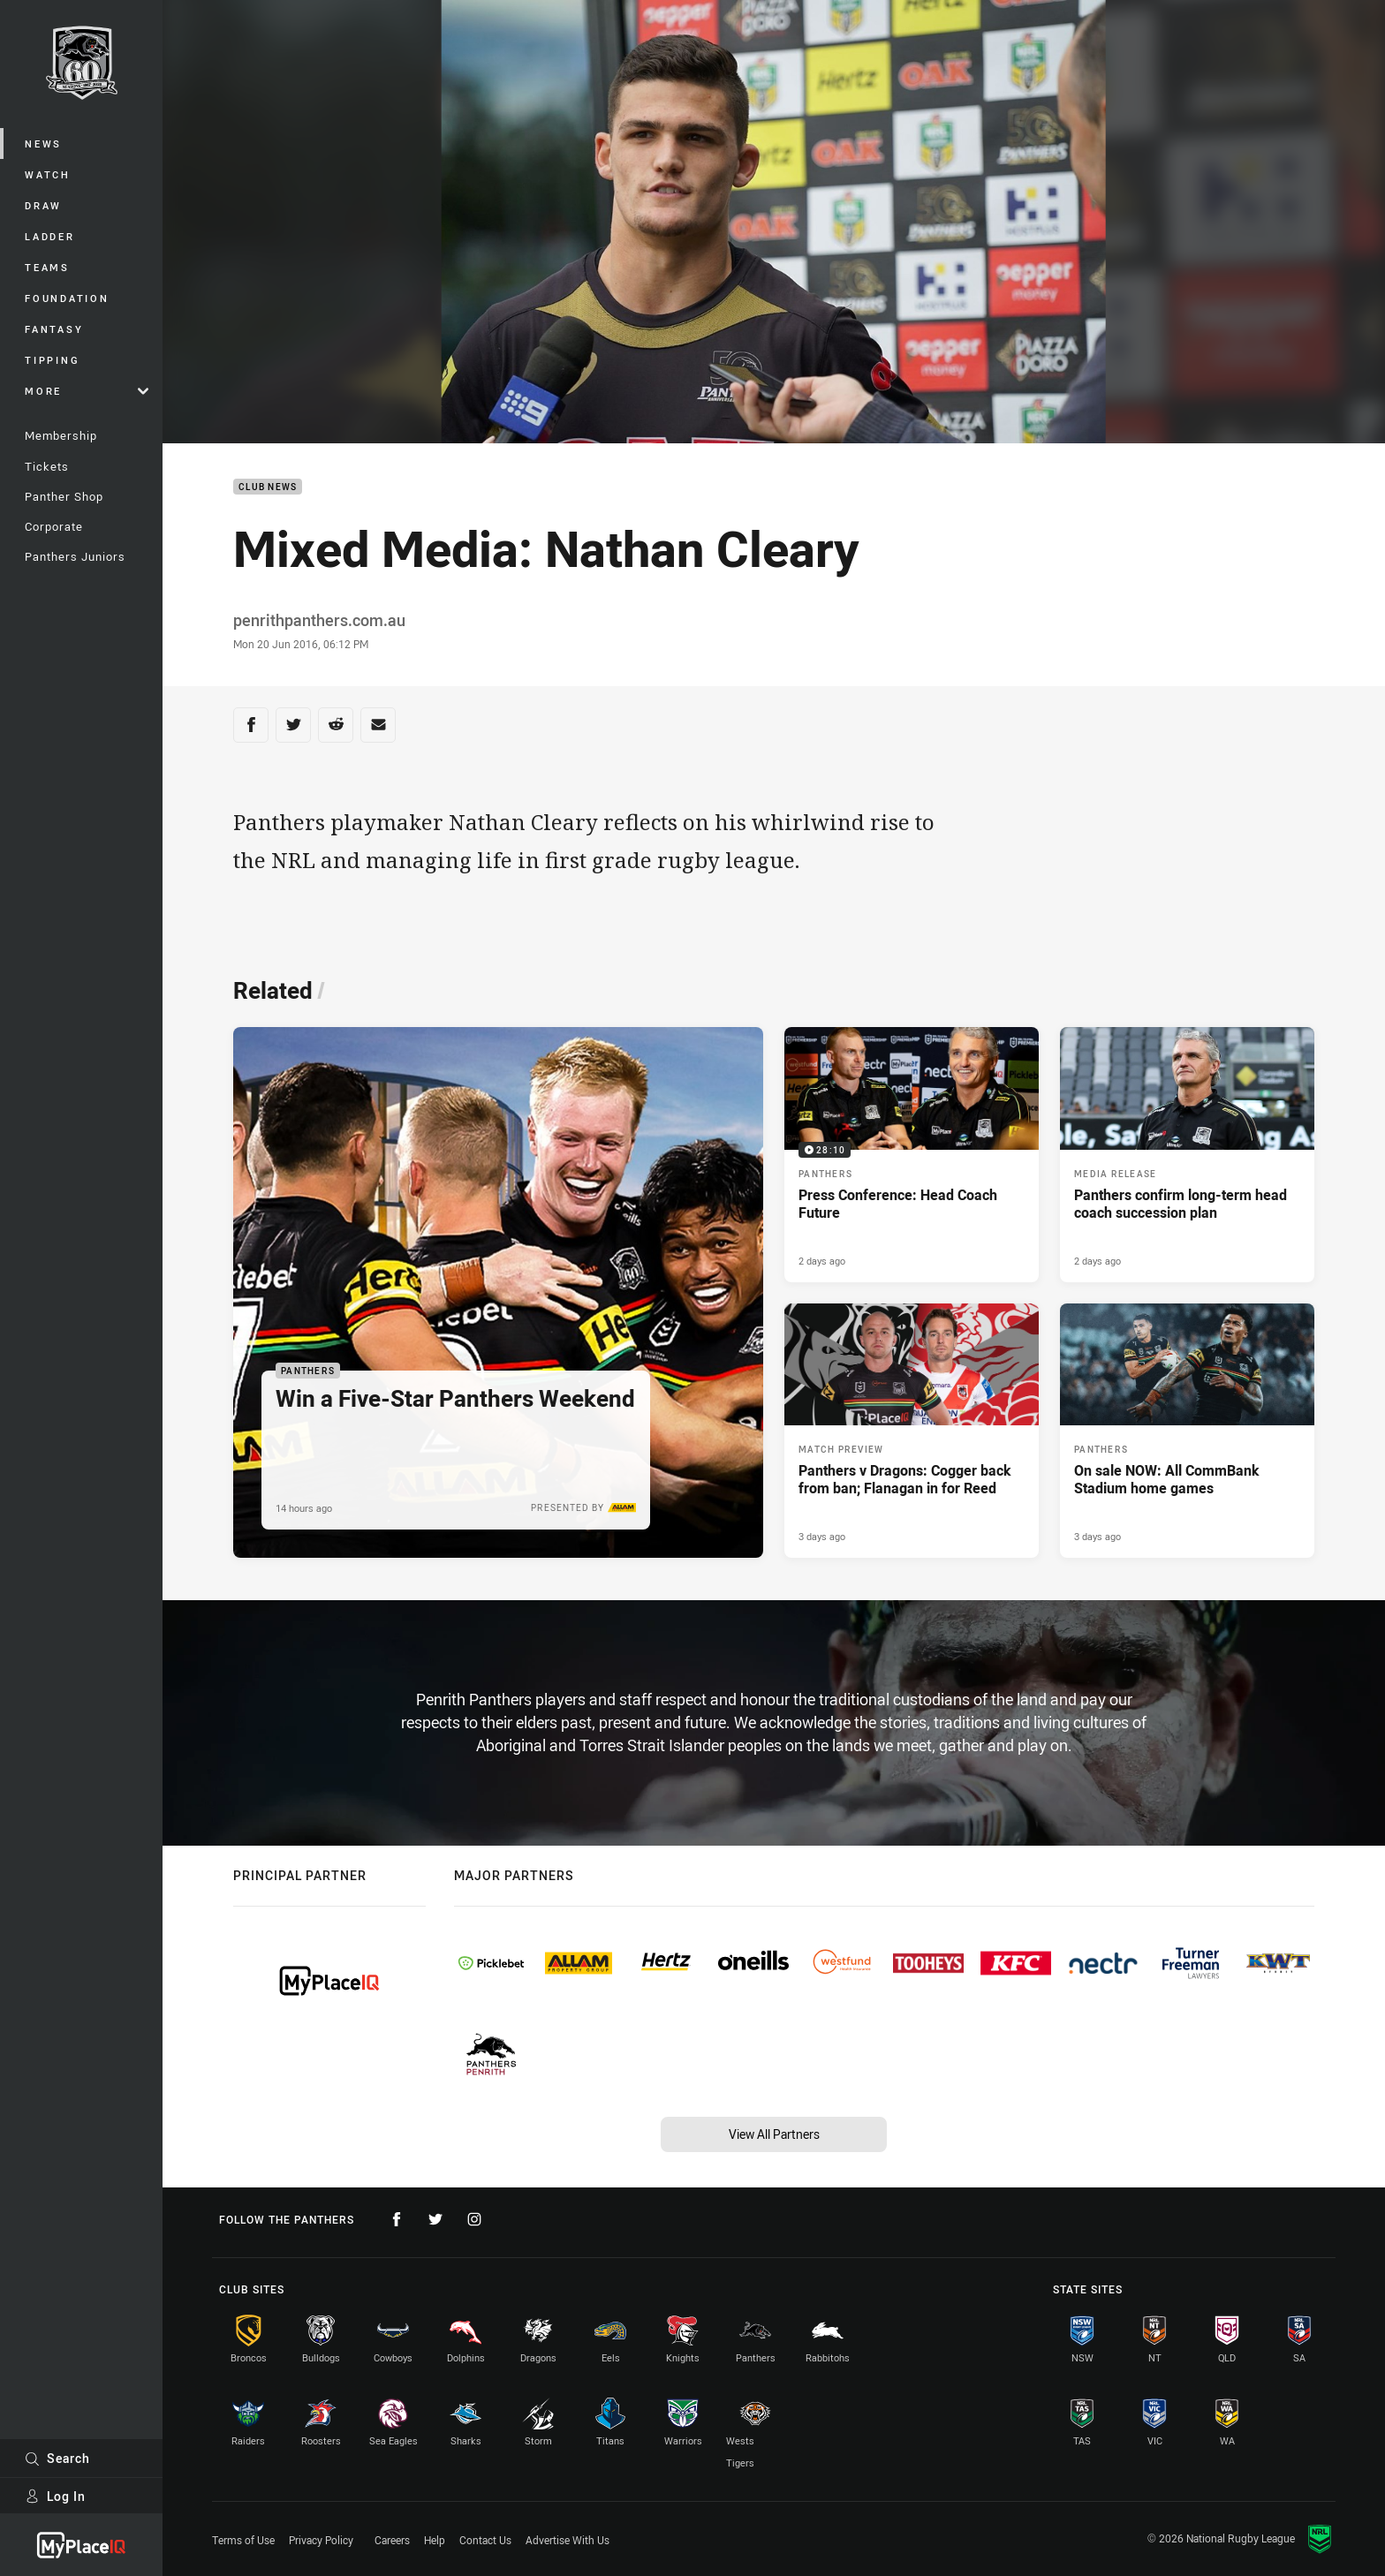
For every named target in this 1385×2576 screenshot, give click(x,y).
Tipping (52, 359)
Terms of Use (243, 2540)
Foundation (67, 298)
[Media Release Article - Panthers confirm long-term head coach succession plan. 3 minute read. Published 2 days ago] (1187, 1154)
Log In (55, 2496)
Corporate (54, 526)
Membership (61, 435)
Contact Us (485, 2540)
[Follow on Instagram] (474, 2219)
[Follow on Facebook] (397, 2219)
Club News (267, 487)
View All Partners (774, 2134)
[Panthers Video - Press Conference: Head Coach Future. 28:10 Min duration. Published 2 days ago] (911, 1154)
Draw (43, 205)
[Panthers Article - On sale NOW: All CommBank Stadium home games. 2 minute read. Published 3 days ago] (1187, 1430)
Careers (392, 2540)
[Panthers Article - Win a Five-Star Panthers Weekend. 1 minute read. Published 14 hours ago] (498, 1292)
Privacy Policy (321, 2540)
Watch (48, 174)
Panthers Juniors (75, 556)
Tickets (47, 466)
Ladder (50, 236)
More (86, 390)
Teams (47, 267)
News (43, 143)
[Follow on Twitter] (435, 2219)
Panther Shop (64, 496)
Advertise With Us (567, 2540)
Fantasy (54, 329)
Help (434, 2540)
